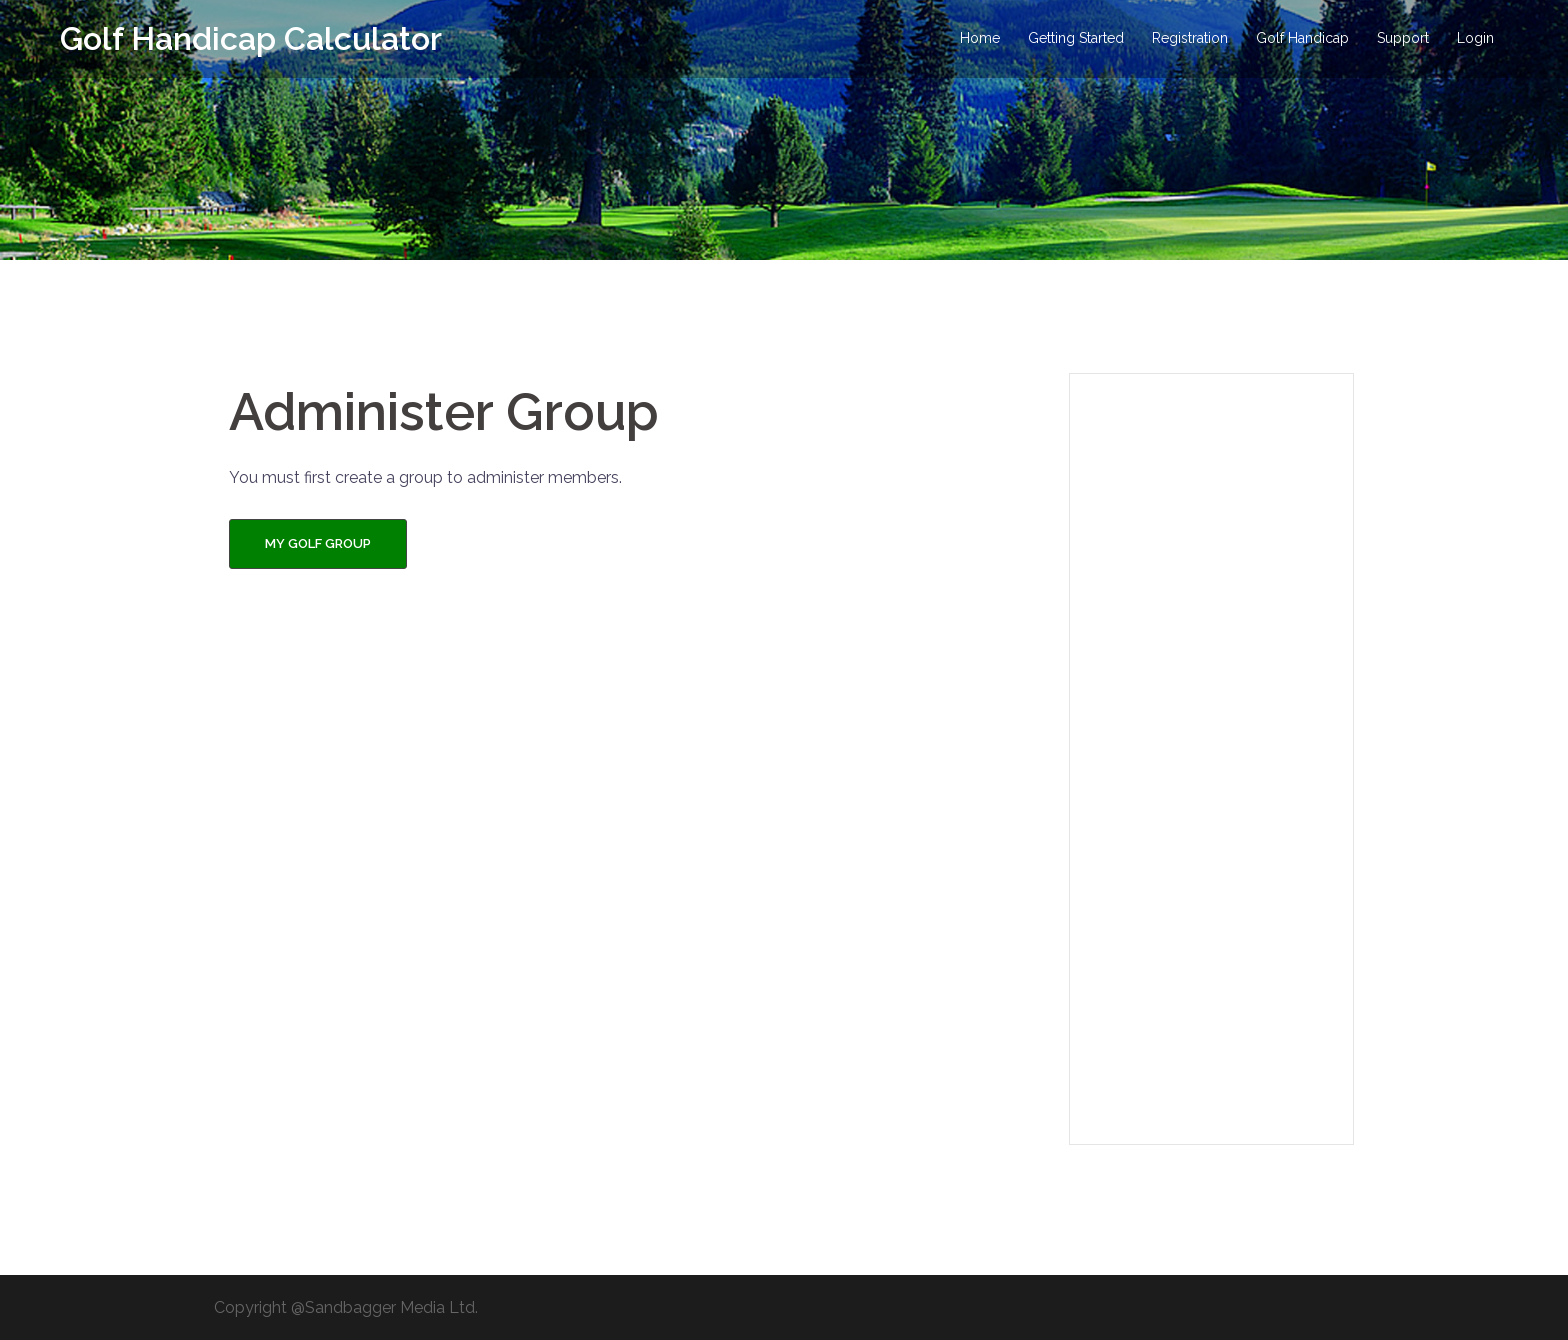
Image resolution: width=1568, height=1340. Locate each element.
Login (1475, 38)
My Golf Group (318, 543)
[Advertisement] (1211, 759)
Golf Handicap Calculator (251, 38)
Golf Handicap (1302, 38)
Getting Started (1076, 38)
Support (1403, 38)
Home (980, 38)
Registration (1190, 38)
